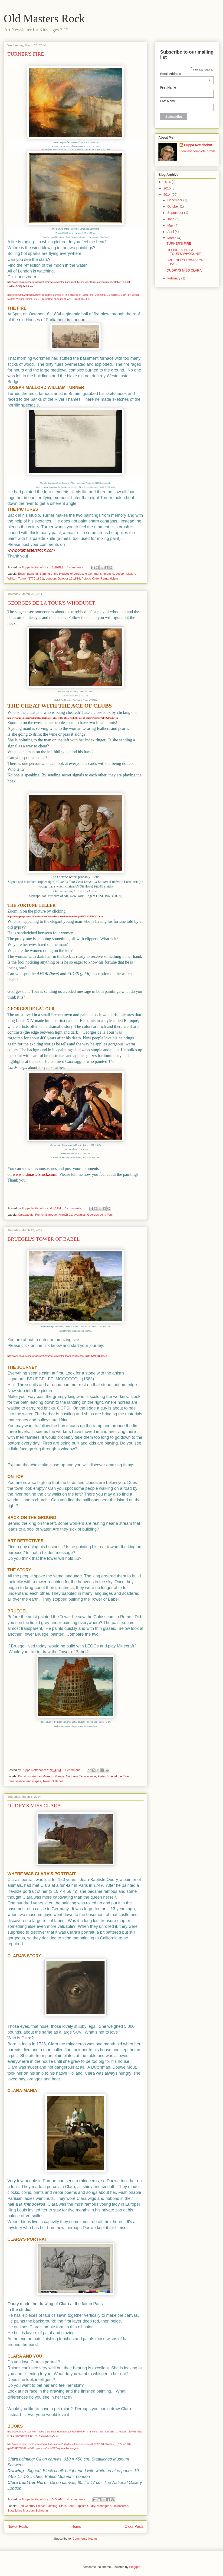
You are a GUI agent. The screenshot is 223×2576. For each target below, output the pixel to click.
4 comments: (76, 567)
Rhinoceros (120, 2506)
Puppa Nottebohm (198, 145)
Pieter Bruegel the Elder (114, 1776)
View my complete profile (198, 151)
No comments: (76, 2499)
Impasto (108, 573)
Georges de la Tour (100, 1214)
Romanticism (109, 578)
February (174, 278)
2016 (168, 182)
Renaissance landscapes (24, 1781)
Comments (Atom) (84, 2538)
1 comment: (73, 1770)
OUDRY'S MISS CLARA (34, 1805)
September (175, 213)
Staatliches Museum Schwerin (27, 2510)
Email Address (185, 74)
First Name (168, 87)
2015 (168, 188)
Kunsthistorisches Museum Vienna (41, 1776)
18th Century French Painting (37, 2506)
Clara (62, 2506)
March (172, 238)
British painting (28, 573)
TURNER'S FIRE (25, 54)
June (171, 219)
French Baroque (46, 1214)
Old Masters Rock (44, 18)
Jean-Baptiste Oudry (81, 2506)
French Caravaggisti (72, 1214)
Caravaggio (26, 1214)
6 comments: (74, 1208)
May (170, 225)
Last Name (168, 101)
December (175, 200)
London (51, 578)
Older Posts (134, 2526)
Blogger (134, 2567)
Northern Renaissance (81, 1776)
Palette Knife (90, 578)
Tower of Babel (53, 1781)
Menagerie (104, 2506)
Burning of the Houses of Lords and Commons (70, 573)
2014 (168, 194)
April (171, 232)
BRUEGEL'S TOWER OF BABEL (43, 1239)
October (173, 206)
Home (76, 2526)
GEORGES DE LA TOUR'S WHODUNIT (51, 603)
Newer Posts (17, 2526)
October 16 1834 (68, 578)
